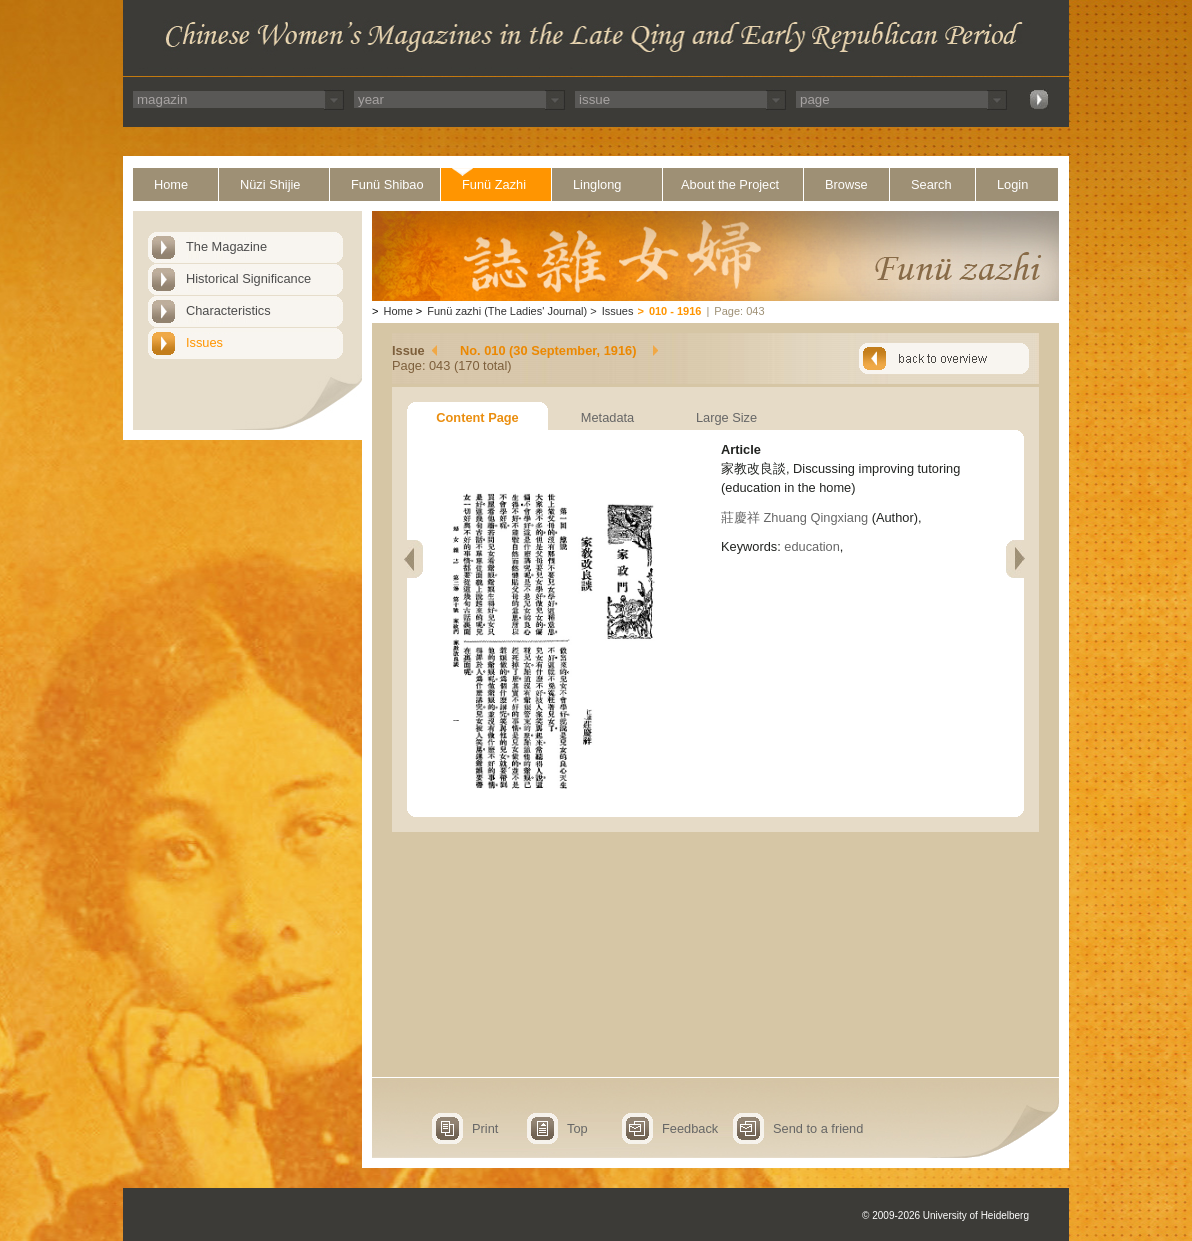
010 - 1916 (675, 311)
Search (931, 184)
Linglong (597, 184)
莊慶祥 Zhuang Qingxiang (794, 517)
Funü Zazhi (494, 184)
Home (171, 184)
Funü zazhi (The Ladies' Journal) (507, 311)
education (812, 546)
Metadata (607, 417)
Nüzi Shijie (270, 184)
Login (1012, 184)
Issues (204, 342)
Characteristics (228, 310)
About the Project (730, 184)
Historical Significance (248, 278)
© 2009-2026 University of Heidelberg (945, 1215)
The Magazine (226, 246)
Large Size (726, 417)
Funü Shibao (387, 184)
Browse (846, 184)
